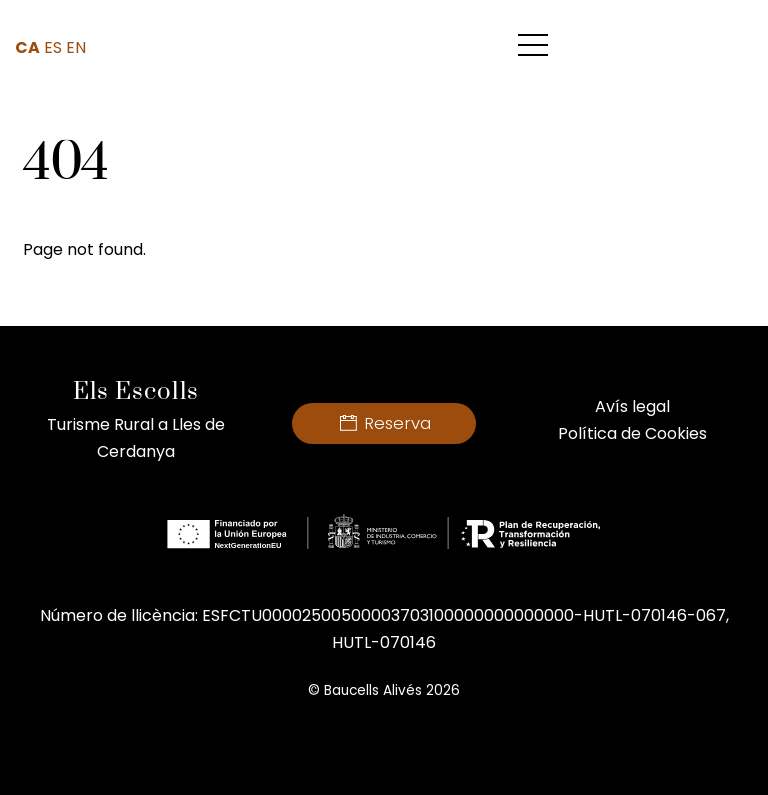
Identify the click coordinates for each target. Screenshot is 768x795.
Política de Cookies (632, 433)
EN (76, 47)
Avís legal (632, 406)
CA (27, 47)
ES (53, 47)
